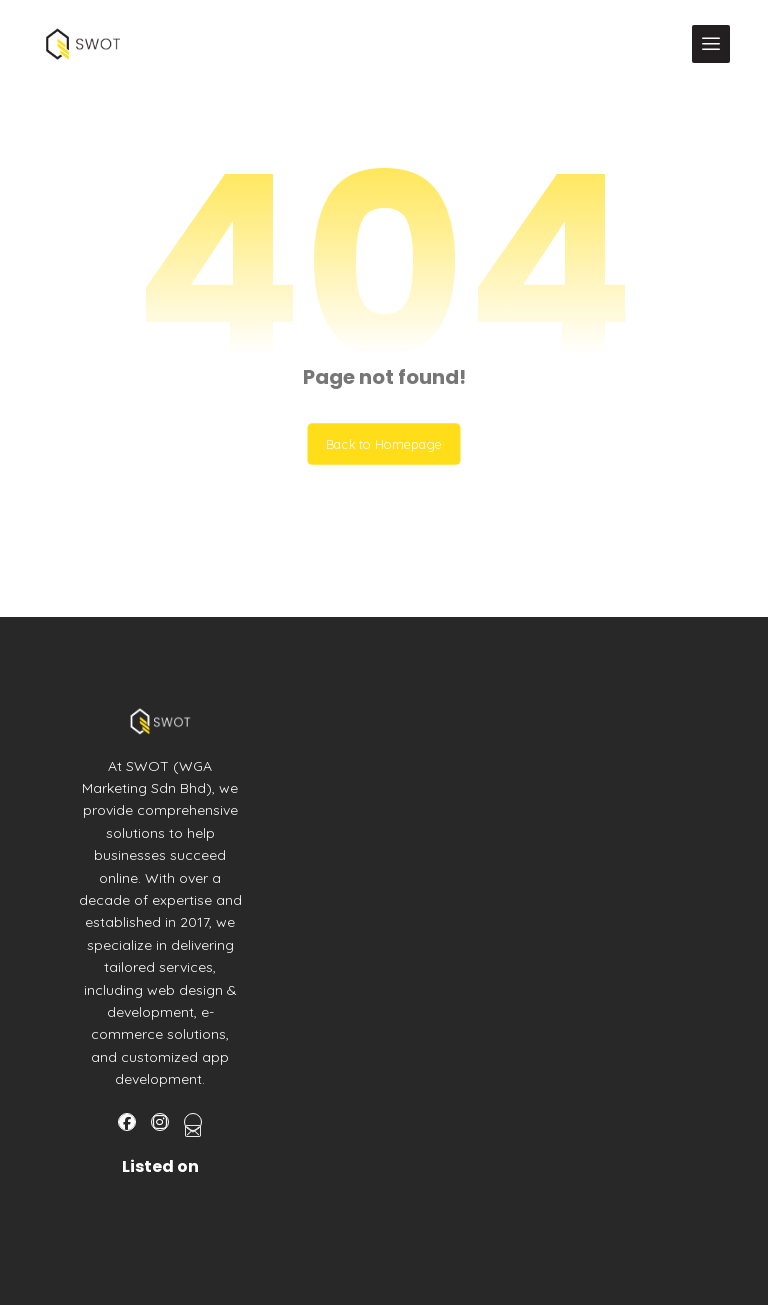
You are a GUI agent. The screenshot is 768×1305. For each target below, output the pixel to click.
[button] (711, 44)
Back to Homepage (384, 444)
